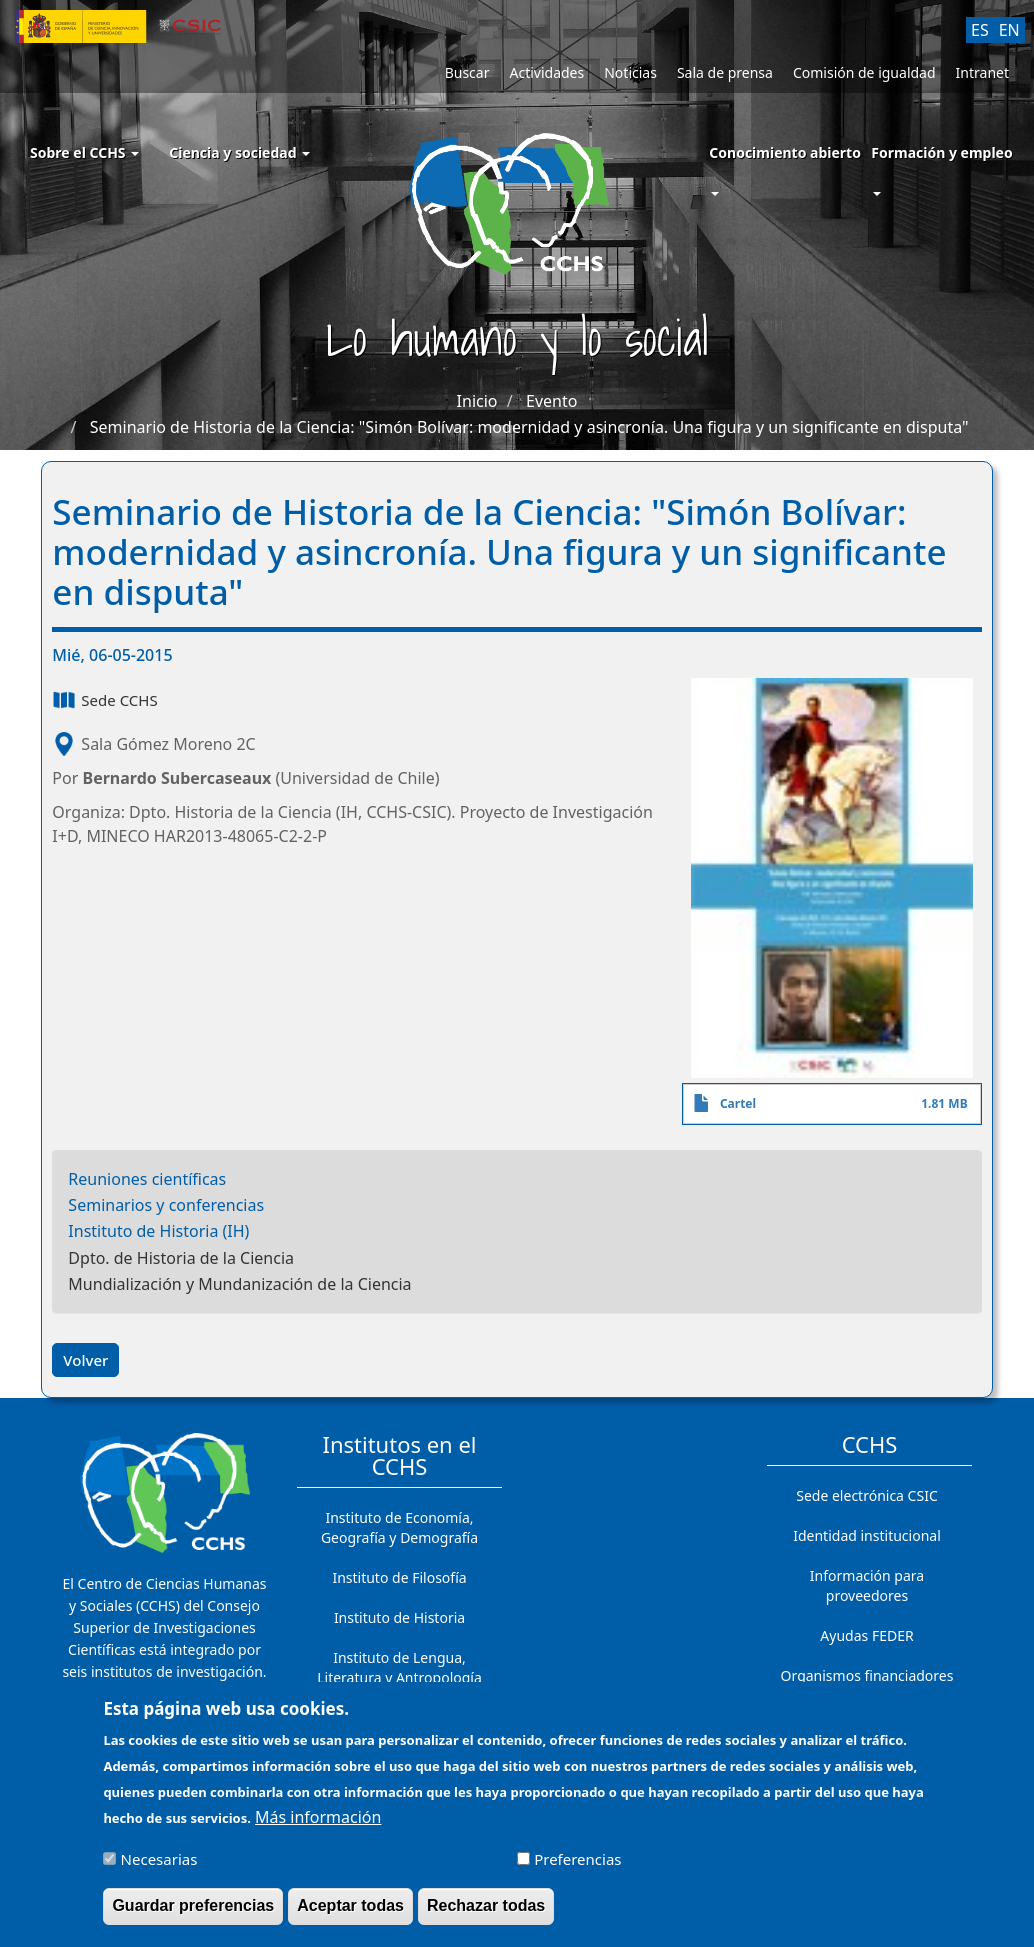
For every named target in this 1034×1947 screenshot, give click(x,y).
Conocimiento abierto (785, 152)
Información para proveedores (867, 1585)
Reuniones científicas (147, 1179)
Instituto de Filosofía (399, 1577)
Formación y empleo (941, 152)
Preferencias (577, 1869)
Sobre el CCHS (84, 152)
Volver (85, 1360)
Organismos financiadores (867, 1675)
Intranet (982, 72)
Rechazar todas (486, 1915)
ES (980, 30)
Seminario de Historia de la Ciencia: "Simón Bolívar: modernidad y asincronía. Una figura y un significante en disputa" (529, 427)
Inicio (477, 401)
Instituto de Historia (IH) (158, 1231)
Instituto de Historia (399, 1617)
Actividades (546, 72)
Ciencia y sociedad (239, 152)
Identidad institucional (867, 1535)
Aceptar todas (350, 1915)
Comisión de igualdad (864, 72)
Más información (318, 1826)
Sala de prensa (725, 72)
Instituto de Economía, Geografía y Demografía (399, 1527)
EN (1009, 30)
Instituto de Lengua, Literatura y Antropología (399, 1667)
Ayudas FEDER (866, 1635)
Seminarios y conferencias (166, 1205)
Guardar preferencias (193, 1915)
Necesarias (159, 1869)
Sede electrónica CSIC (866, 1495)
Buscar (467, 72)
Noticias (630, 72)
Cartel (738, 1103)
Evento (551, 401)
